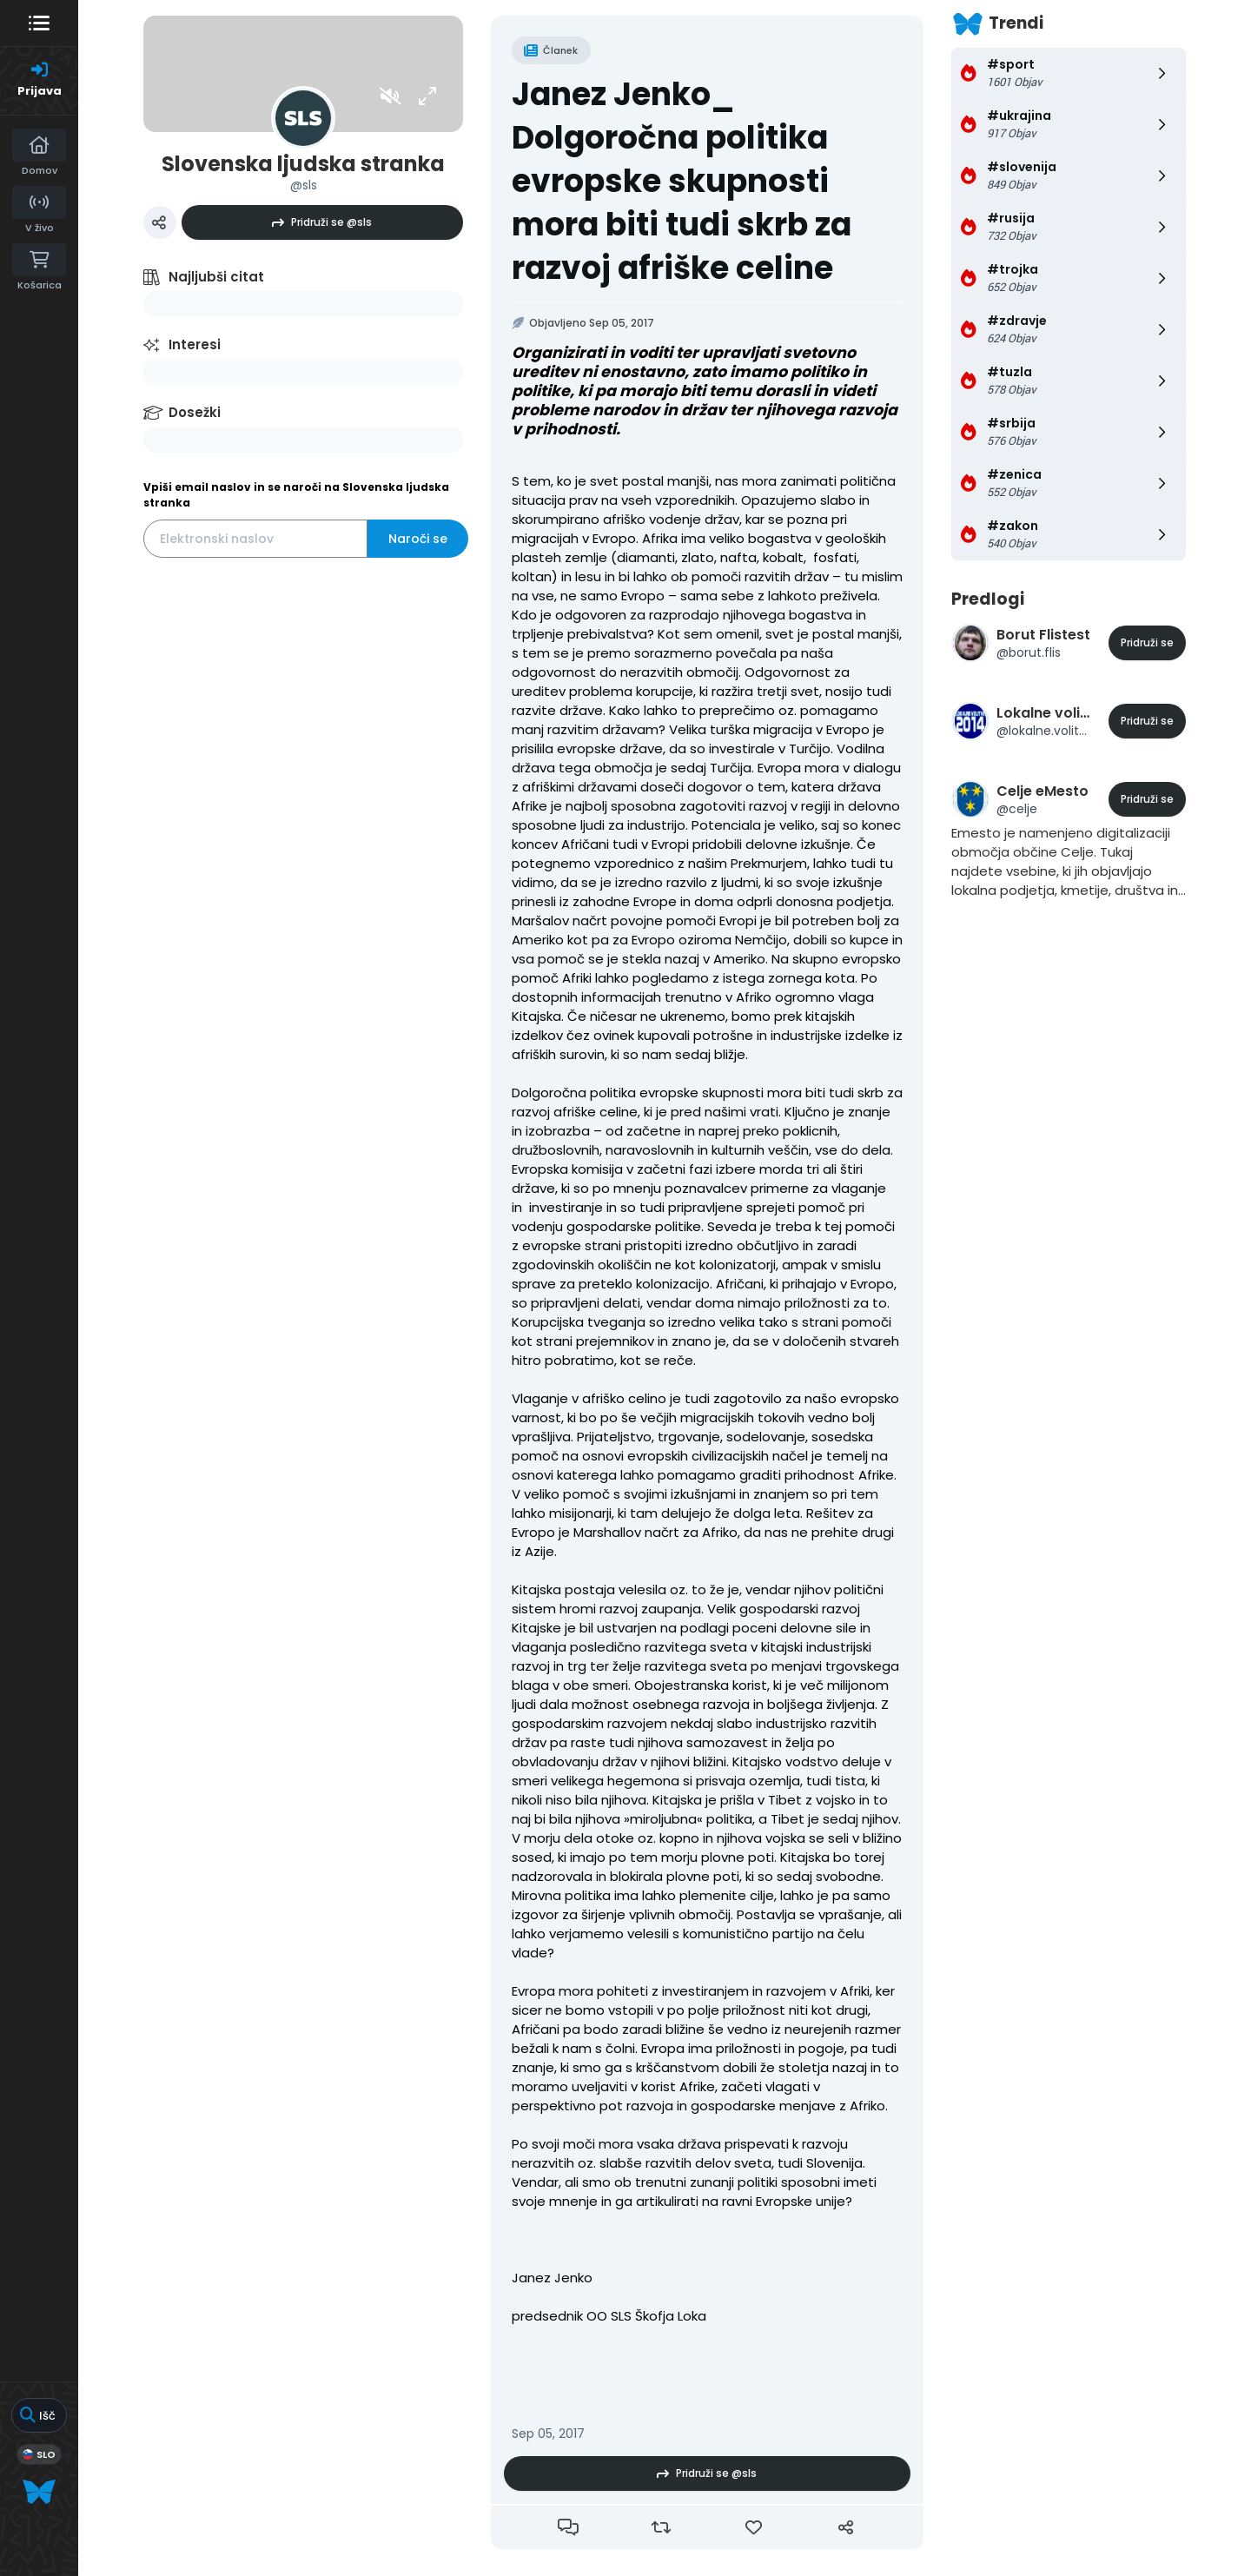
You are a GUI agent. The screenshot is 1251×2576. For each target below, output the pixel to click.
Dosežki (195, 412)
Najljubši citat (216, 277)
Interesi (195, 344)
